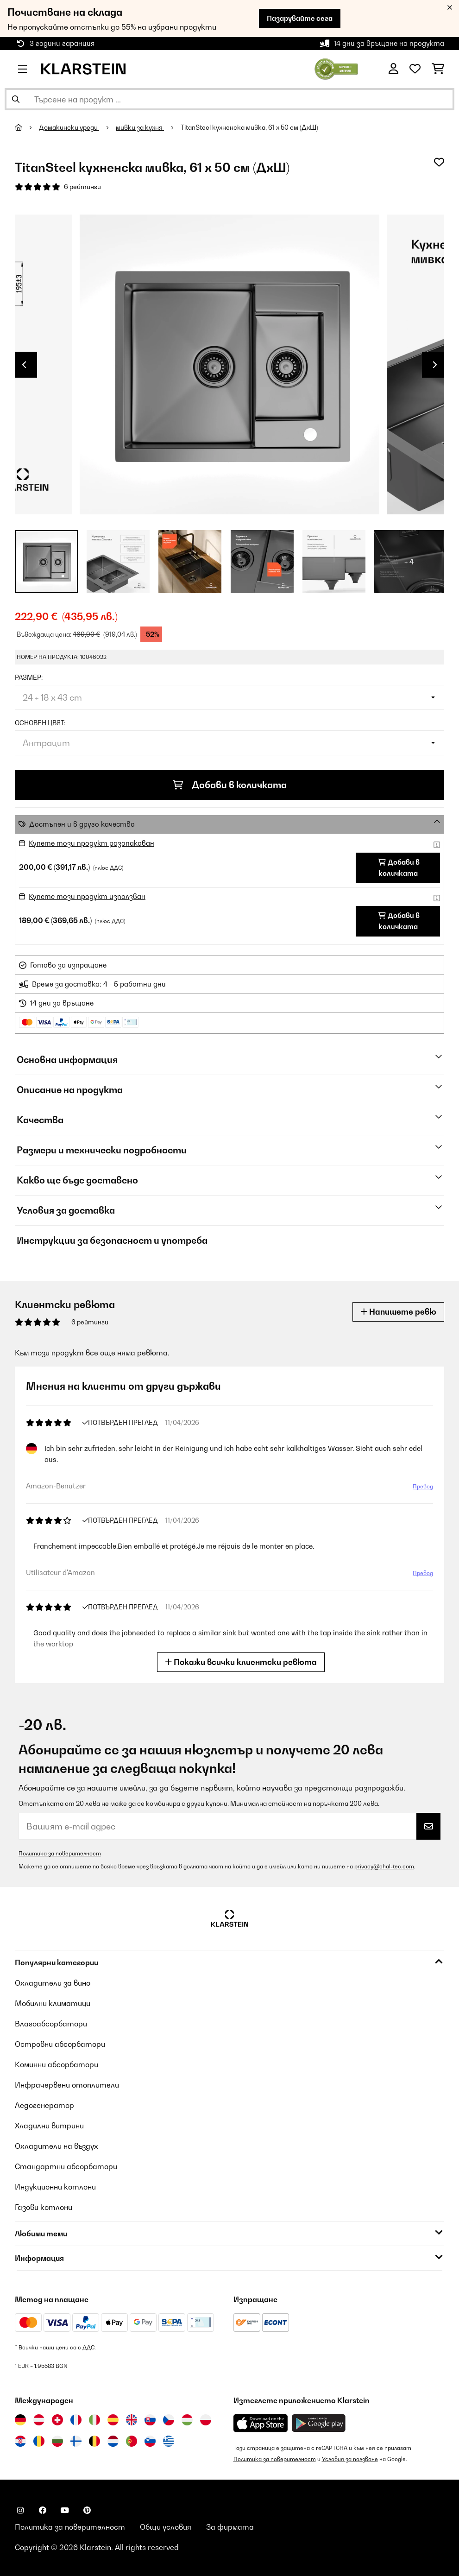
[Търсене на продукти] (229, 99)
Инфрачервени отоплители (67, 2084)
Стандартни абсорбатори (66, 2166)
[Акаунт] (393, 69)
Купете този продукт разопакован (91, 843)
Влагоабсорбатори (51, 2023)
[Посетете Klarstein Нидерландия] (113, 2441)
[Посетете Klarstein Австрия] (38, 2419)
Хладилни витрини (49, 2125)
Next (435, 365)
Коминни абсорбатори (56, 2064)
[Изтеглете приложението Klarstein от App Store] (260, 2423)
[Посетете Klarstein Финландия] (76, 2441)
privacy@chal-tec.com (384, 1866)
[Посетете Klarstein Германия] (20, 2419)
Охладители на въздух (56, 2146)
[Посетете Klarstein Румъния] (38, 2441)
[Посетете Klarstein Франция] (76, 2419)
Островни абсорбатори (60, 2044)
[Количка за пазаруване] (438, 69)
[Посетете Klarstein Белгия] (94, 2441)
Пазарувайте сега (300, 18)
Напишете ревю (398, 1311)
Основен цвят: (40, 723)
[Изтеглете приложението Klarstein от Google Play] (319, 2423)
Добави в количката (230, 785)
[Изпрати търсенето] (15, 99)
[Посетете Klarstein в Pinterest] (87, 2510)
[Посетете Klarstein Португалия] (131, 2441)
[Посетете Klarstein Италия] (94, 2419)
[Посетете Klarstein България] (57, 2441)
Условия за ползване (350, 2459)
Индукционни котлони (55, 2186)
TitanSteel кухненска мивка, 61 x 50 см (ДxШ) (249, 127)
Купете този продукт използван (87, 896)
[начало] (27, 127)
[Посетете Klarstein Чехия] (168, 2419)
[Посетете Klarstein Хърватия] (20, 2441)
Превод (423, 1486)
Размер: (29, 677)
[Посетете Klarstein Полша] (205, 2419)
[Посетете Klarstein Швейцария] (57, 2419)
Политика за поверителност (60, 1853)
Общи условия (165, 2527)
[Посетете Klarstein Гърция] (168, 2441)
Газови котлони (43, 2207)
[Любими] (415, 69)
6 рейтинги (82, 186)
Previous (24, 365)
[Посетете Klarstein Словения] (150, 2441)
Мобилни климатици (52, 2003)
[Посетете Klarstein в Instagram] (20, 2510)
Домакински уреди (69, 127)
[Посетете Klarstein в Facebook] (42, 2510)
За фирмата (230, 2527)
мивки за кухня (140, 127)
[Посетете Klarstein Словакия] (150, 2419)
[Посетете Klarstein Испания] (113, 2419)
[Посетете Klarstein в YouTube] (64, 2510)
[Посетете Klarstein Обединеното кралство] (131, 2419)
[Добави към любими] (439, 162)
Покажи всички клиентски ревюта (241, 1662)
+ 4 (409, 561)
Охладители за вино (52, 1982)
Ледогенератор (44, 2105)
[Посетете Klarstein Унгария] (187, 2419)
